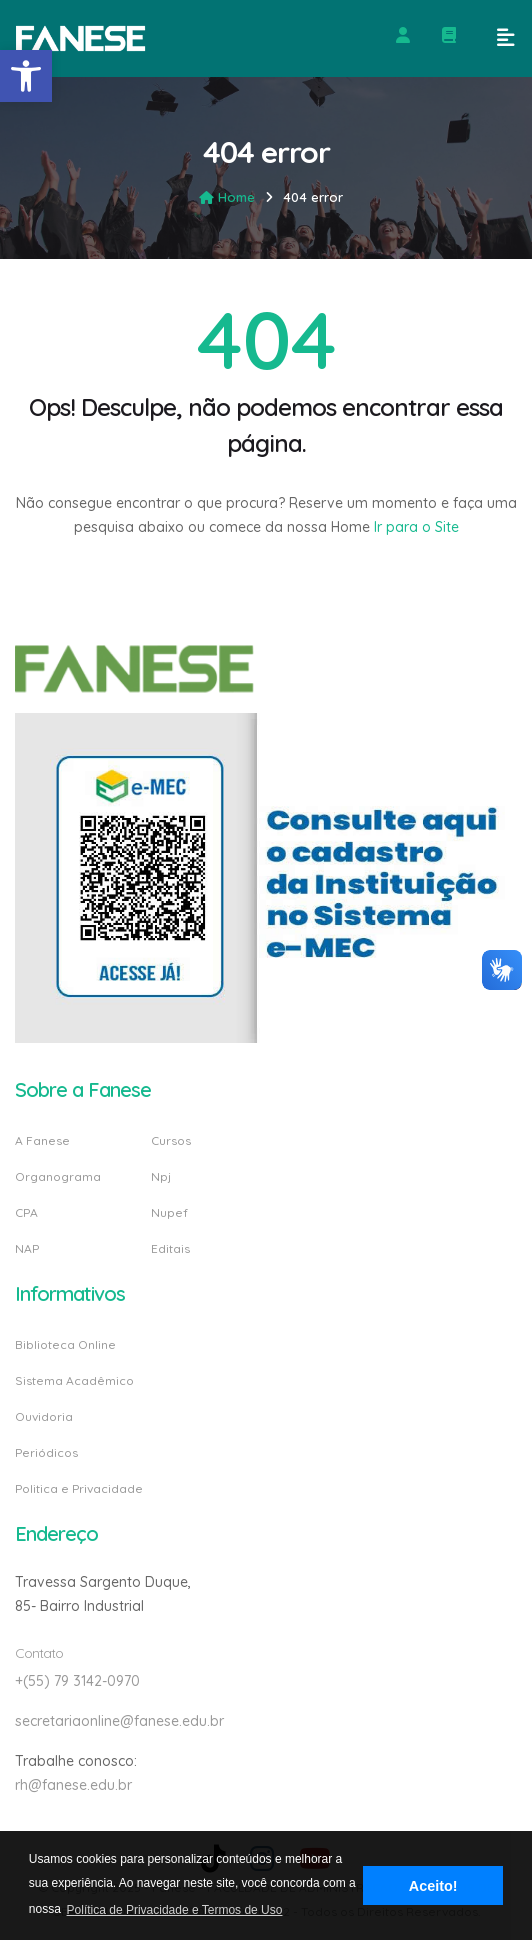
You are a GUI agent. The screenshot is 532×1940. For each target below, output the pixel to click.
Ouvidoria (44, 1416)
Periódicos (46, 1452)
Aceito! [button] (433, 1886)
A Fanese (42, 1141)
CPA (26, 1212)
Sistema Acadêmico (74, 1380)
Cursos (171, 1141)
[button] (26, 76)
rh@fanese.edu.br (73, 1785)
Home (227, 197)
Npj (161, 1176)
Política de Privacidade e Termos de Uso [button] (175, 1910)
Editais (170, 1248)
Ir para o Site (414, 527)
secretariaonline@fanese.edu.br (119, 1721)
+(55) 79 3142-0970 (77, 1681)
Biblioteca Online (65, 1345)
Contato (39, 1653)
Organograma (58, 1176)
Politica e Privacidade (79, 1488)
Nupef (169, 1212)
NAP (27, 1248)
